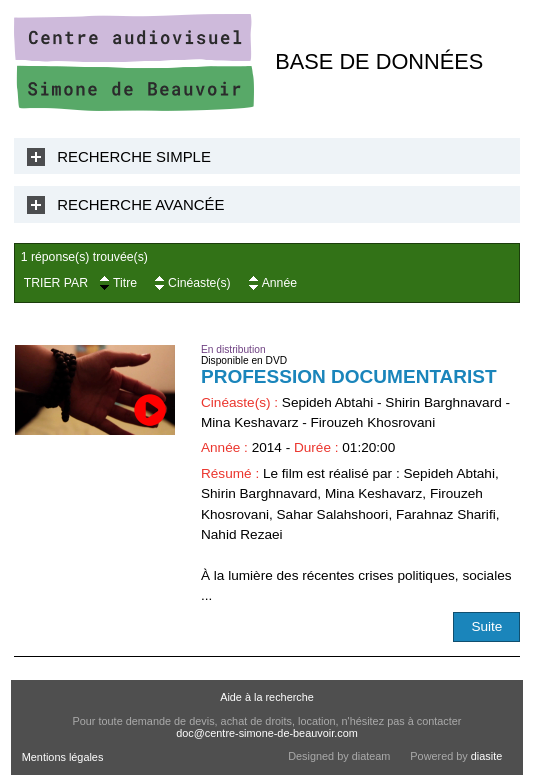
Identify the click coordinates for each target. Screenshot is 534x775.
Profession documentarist (349, 376)
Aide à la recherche (267, 697)
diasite (486, 756)
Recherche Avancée (140, 204)
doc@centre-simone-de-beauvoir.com (267, 733)
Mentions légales (63, 757)
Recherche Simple (134, 156)
